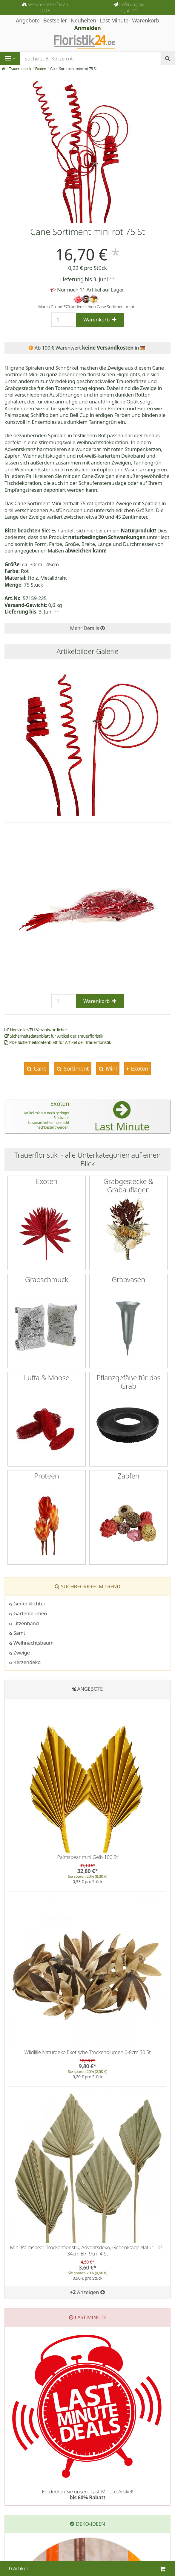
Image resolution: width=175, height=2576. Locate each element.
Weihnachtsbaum (31, 1642)
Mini (111, 1068)
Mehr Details (87, 628)
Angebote (90, 1688)
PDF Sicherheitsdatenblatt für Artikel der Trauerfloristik (57, 1042)
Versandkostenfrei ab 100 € (48, 7)
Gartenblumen (28, 1613)
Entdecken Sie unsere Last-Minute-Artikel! (87, 2494)
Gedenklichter (27, 1603)
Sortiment (75, 1068)
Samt (17, 1632)
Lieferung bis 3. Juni (131, 7)
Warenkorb (145, 20)
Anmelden (87, 27)
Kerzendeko (25, 1662)
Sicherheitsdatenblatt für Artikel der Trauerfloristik (53, 1036)
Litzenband (24, 1623)
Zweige (19, 1652)
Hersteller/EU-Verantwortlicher (35, 1030)
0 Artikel (18, 2568)
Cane (39, 1068)
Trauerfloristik (20, 68)
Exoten (40, 68)
